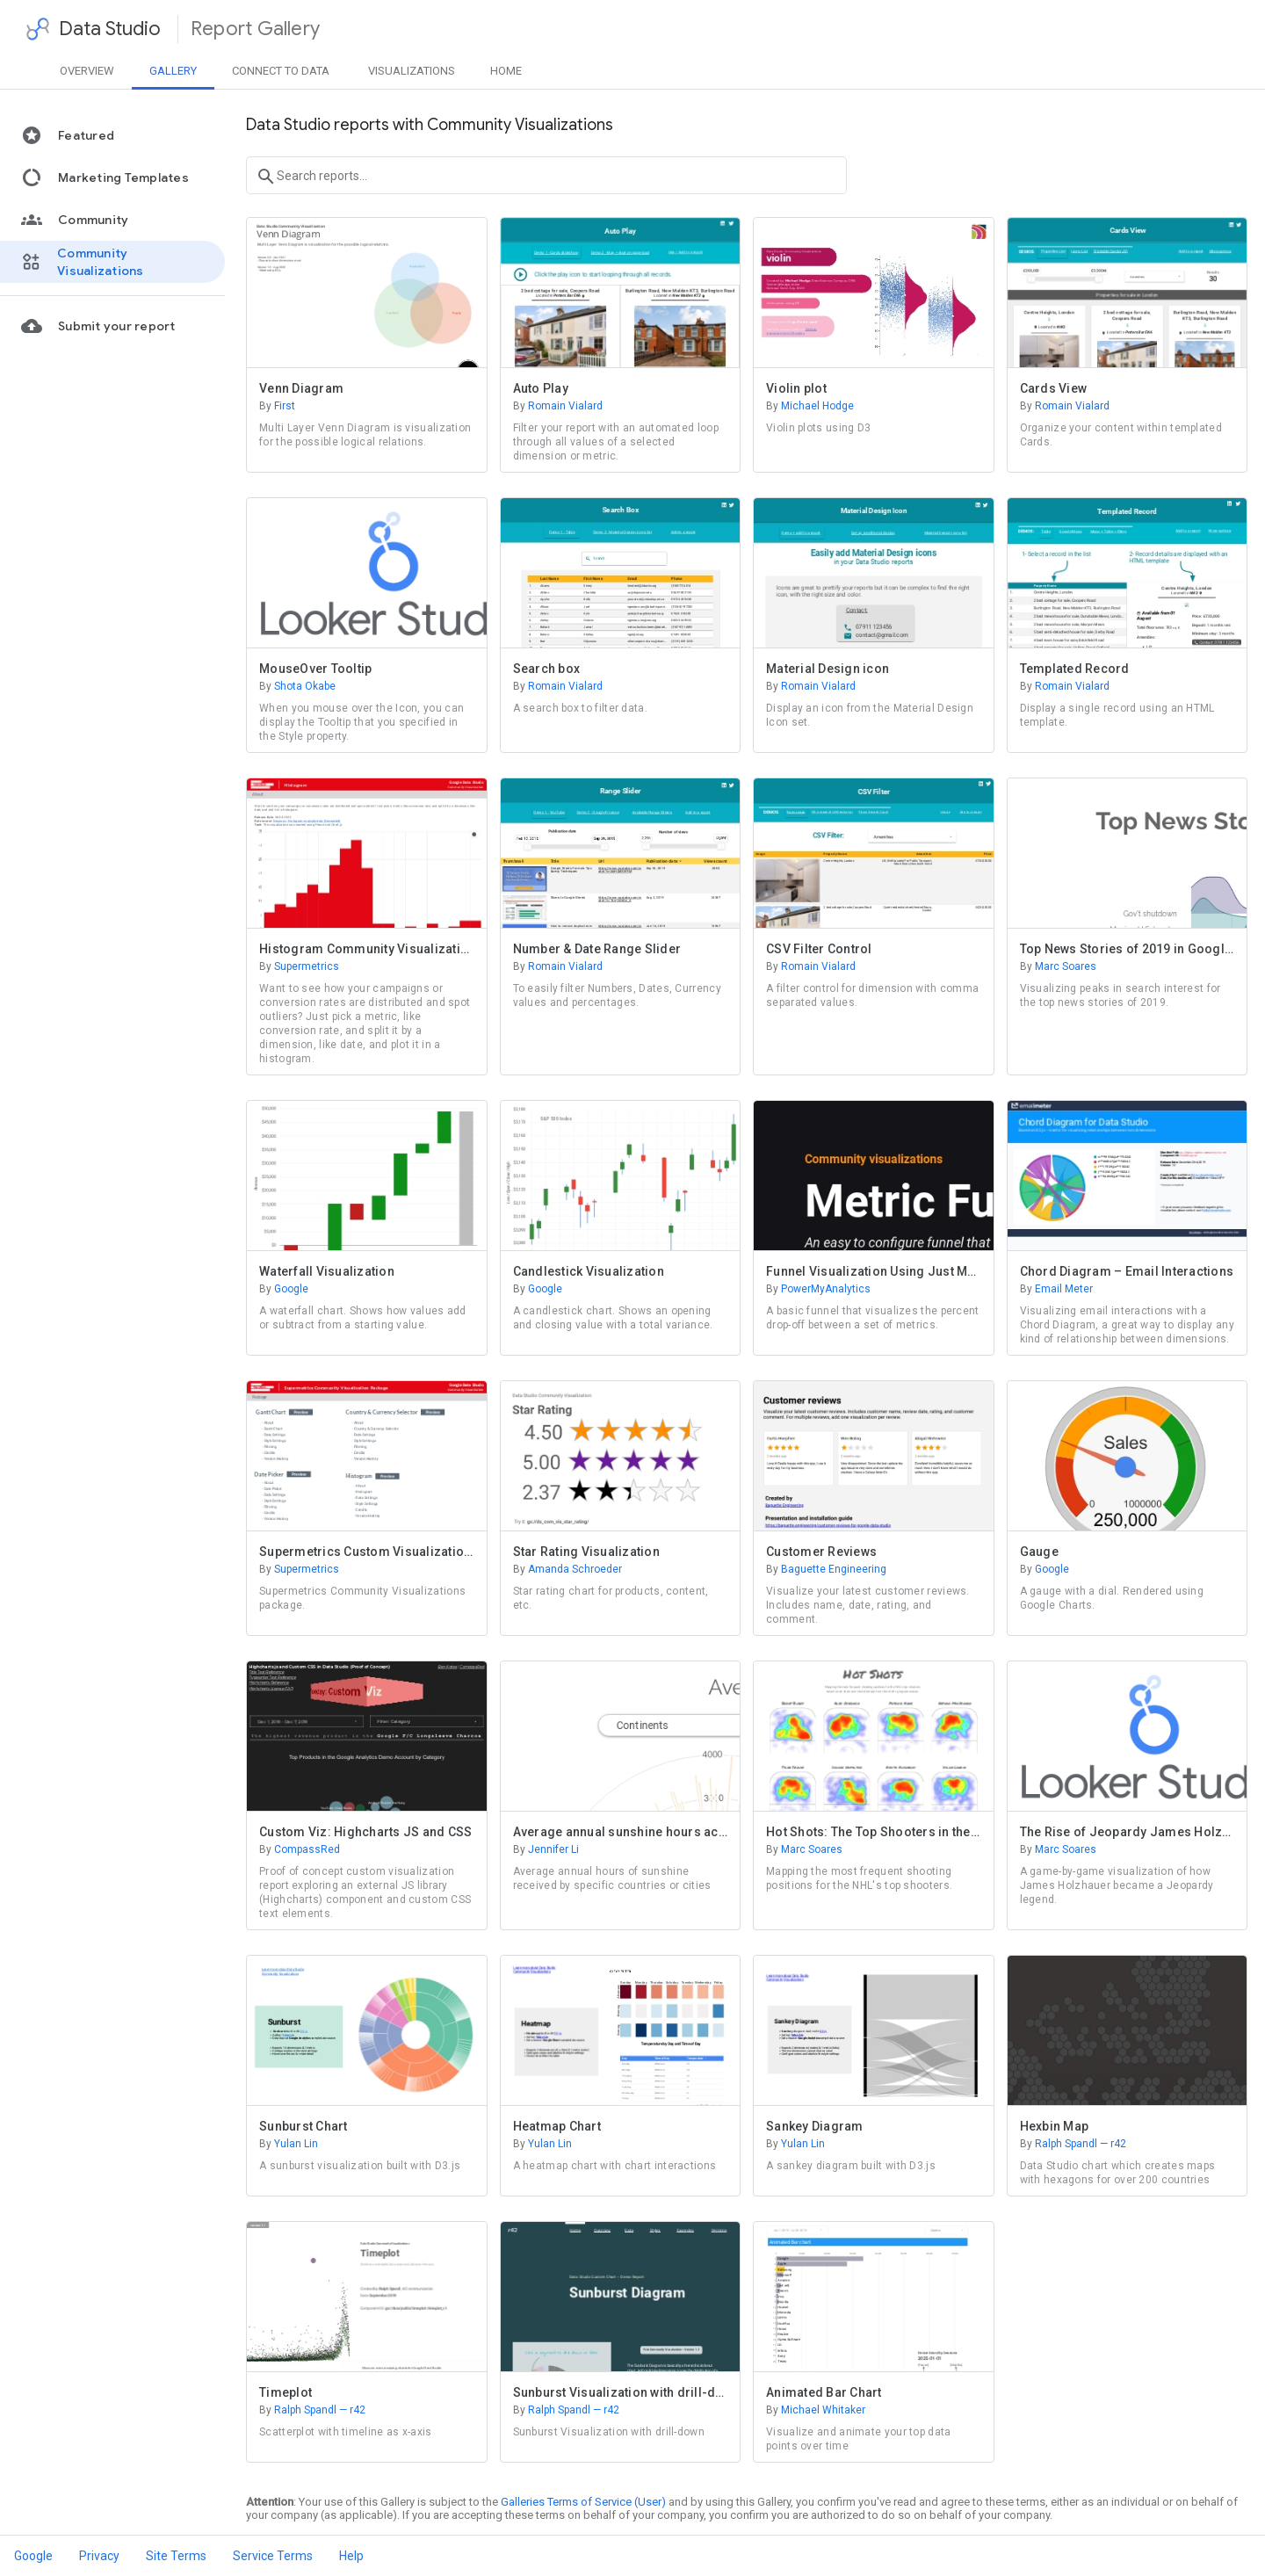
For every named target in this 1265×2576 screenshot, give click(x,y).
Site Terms (176, 2556)
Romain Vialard (558, 406)
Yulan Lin (288, 2144)
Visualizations (411, 70)
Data (280, 70)
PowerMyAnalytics (818, 1289)
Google (283, 1289)
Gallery (173, 70)
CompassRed (299, 1849)
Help (351, 2556)
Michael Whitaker (815, 2410)
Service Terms (273, 2556)
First (277, 406)
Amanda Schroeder (567, 1569)
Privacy (99, 2556)
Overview (87, 70)
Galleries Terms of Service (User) (583, 2501)
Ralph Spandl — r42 (1073, 2144)
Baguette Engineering (826, 1569)
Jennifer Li (546, 1849)
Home (506, 70)
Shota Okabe (297, 686)
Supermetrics (299, 966)
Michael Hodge (810, 406)
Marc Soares (1058, 966)
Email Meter (1056, 1289)
